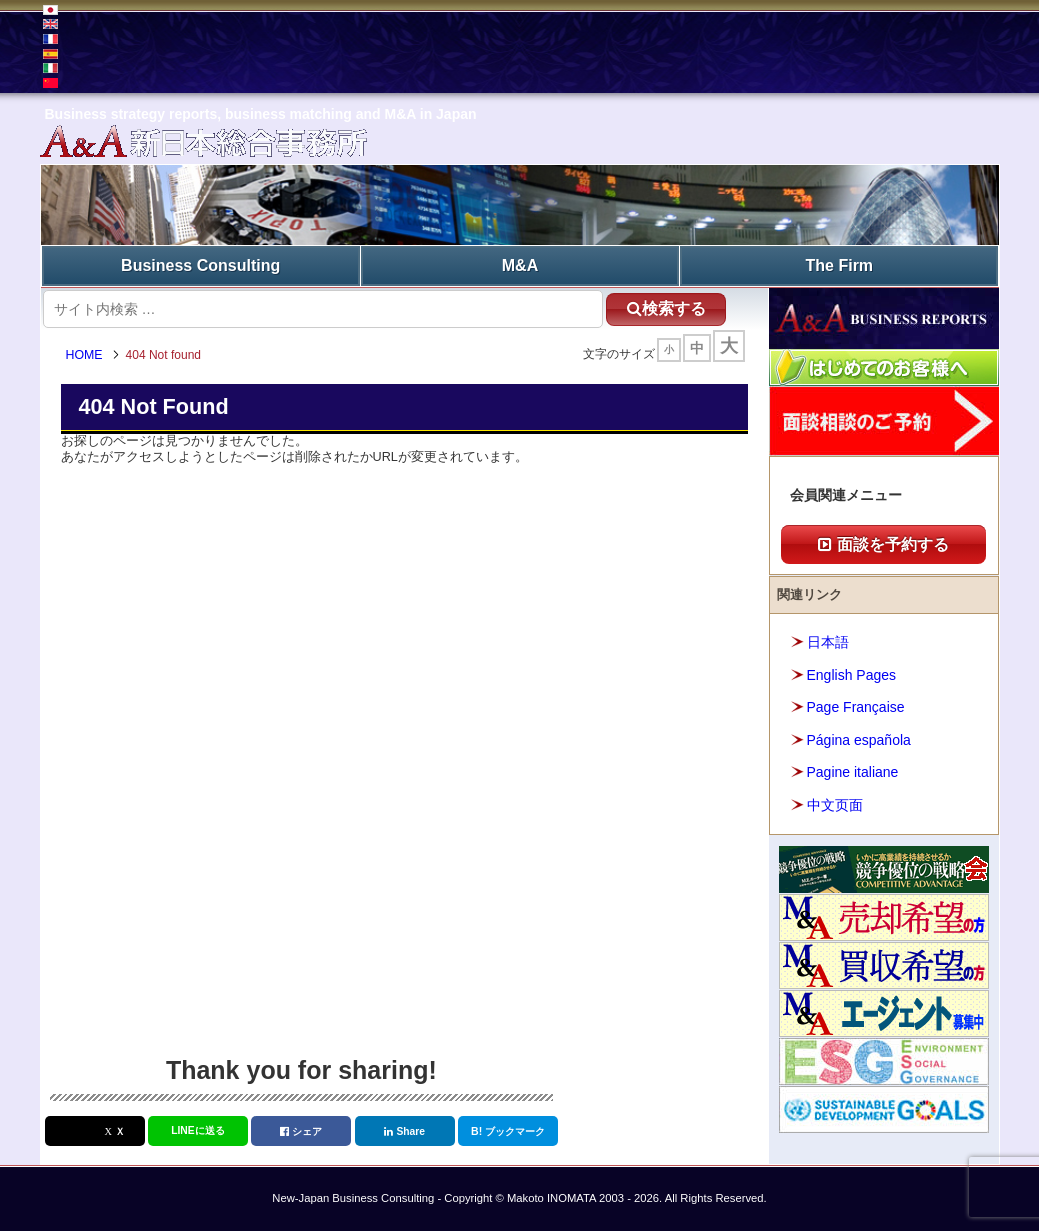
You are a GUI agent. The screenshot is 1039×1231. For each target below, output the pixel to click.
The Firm (840, 265)
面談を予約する (883, 544)
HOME (84, 355)
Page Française (856, 707)
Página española (859, 740)
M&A (520, 265)
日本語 (828, 642)
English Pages (852, 675)
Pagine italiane (853, 772)
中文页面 (835, 805)
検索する (666, 308)
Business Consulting (200, 265)
